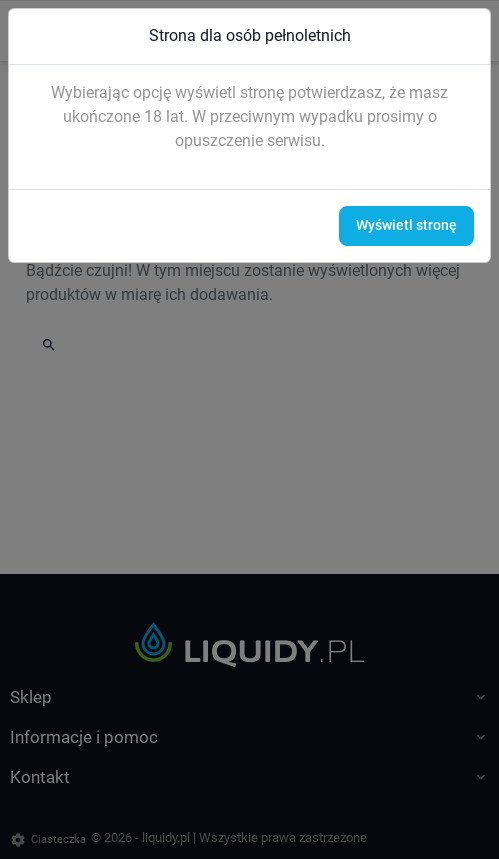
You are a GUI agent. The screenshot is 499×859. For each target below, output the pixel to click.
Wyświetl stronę (406, 225)
